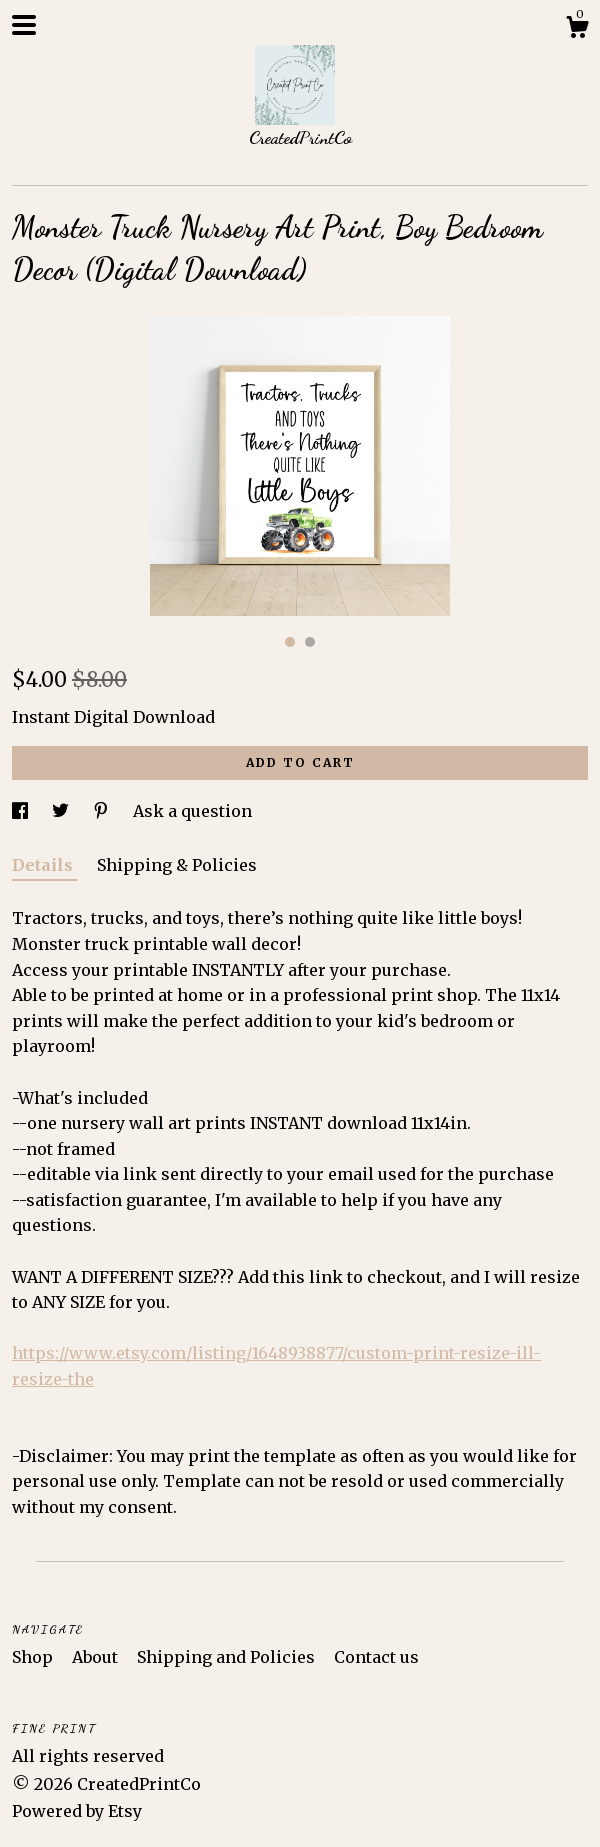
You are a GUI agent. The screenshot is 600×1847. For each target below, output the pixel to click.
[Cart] (577, 30)
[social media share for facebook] (22, 811)
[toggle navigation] (24, 25)
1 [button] (290, 642)
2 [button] (310, 642)
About (97, 1657)
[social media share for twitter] (62, 811)
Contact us (376, 1657)
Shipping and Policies (228, 1657)
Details (44, 865)
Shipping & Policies (177, 865)
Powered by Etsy (77, 1811)
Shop (34, 1657)
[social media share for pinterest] (103, 811)
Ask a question (192, 811)
